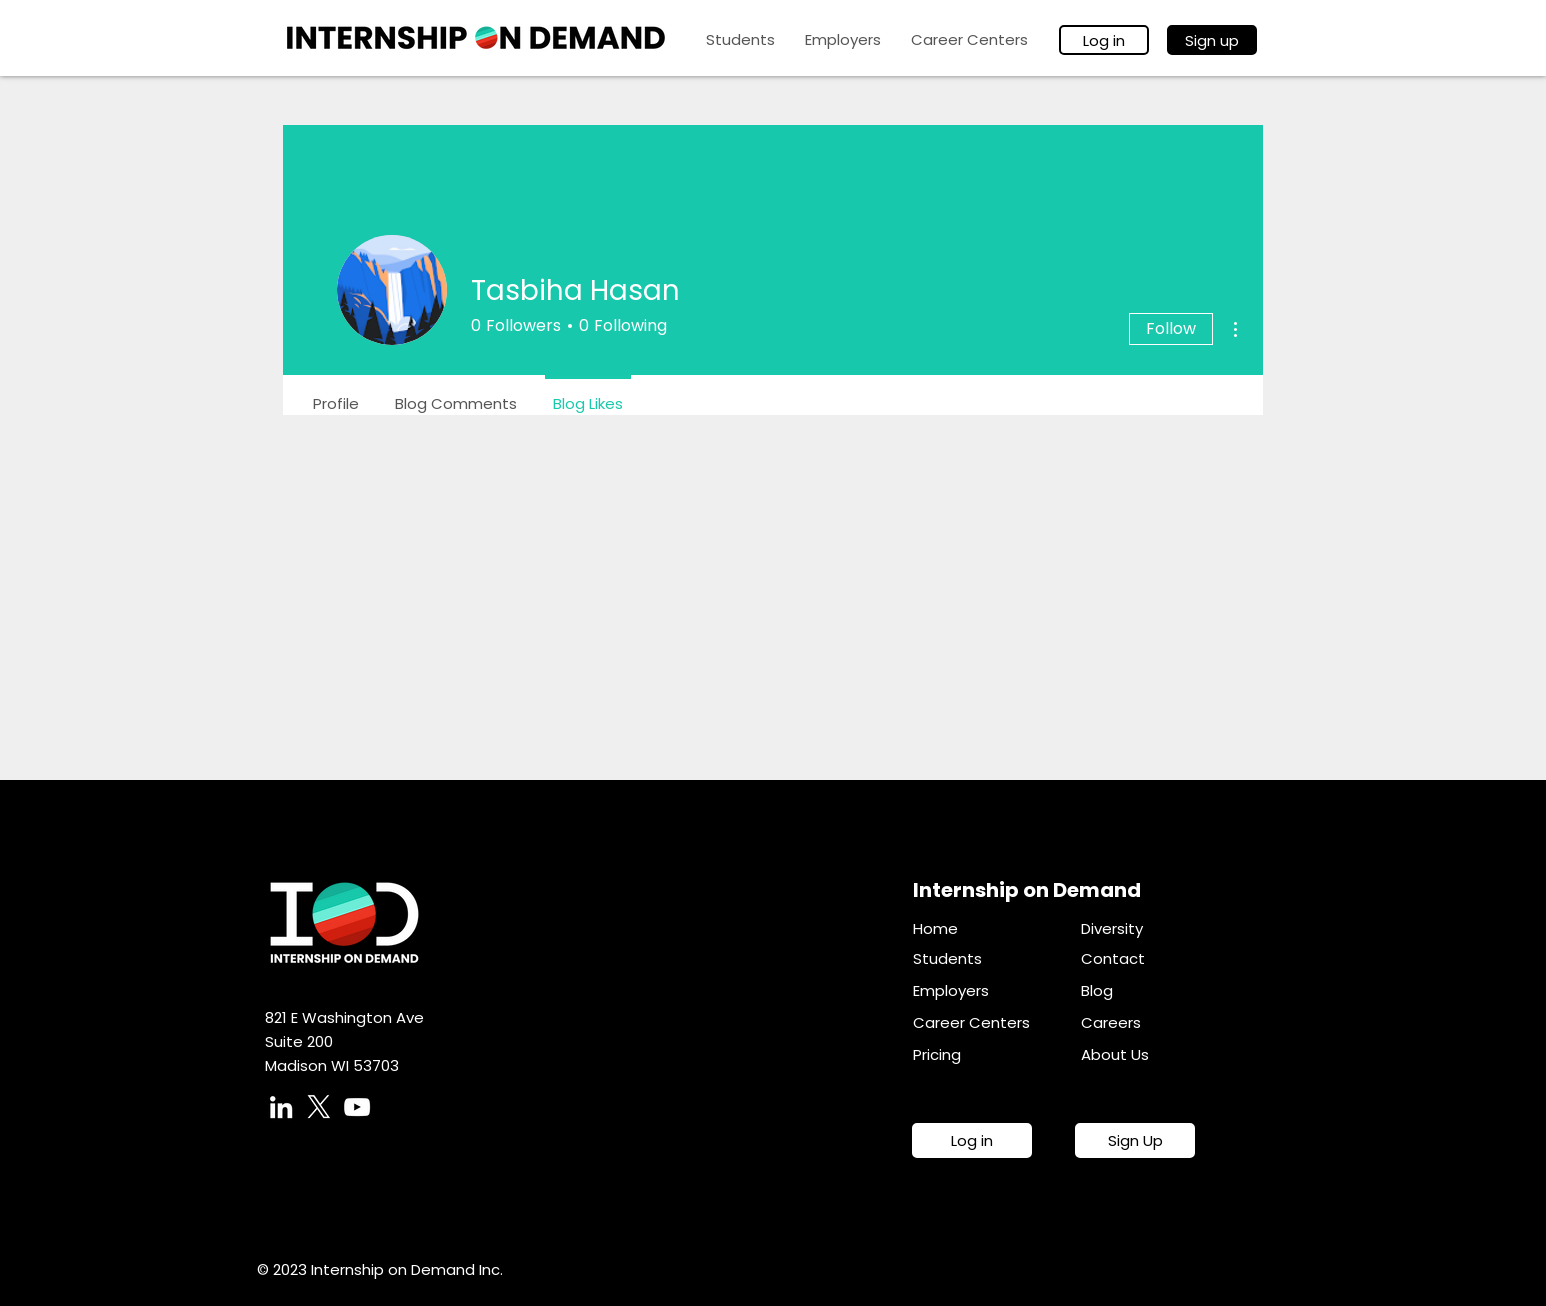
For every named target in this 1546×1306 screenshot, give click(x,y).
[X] (319, 1107)
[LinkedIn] (281, 1107)
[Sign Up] (1135, 1140)
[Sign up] (1212, 40)
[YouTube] (357, 1107)
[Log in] (1104, 40)
